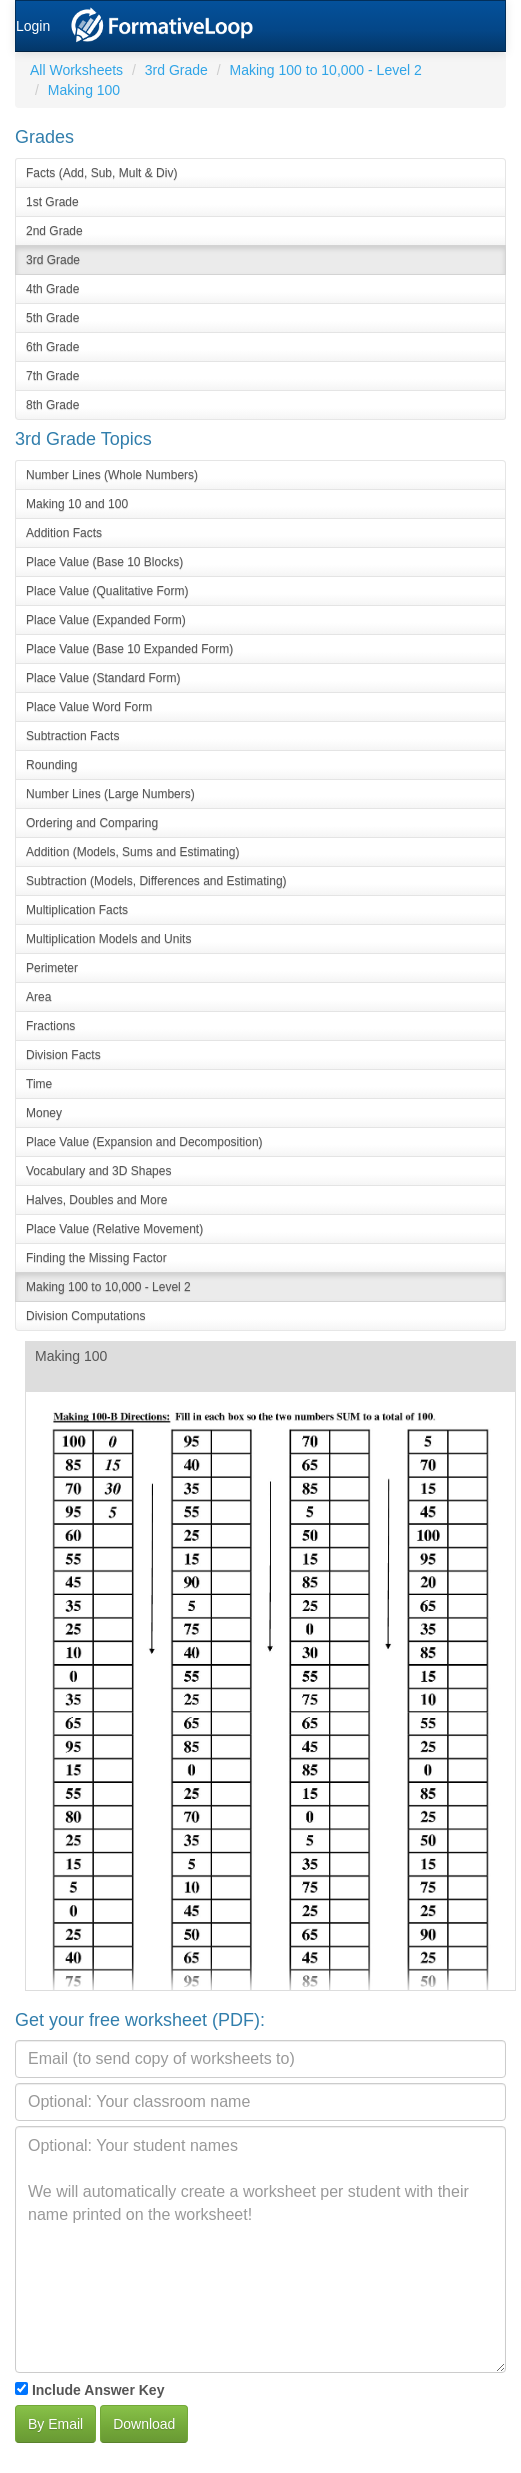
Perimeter (52, 968)
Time (39, 1084)
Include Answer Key (98, 2390)
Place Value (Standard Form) (103, 678)
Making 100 (84, 90)
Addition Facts (64, 533)
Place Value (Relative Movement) (114, 1229)
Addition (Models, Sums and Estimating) (132, 852)
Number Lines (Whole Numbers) (112, 475)
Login (33, 26)
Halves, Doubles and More (96, 1200)
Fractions (50, 1026)
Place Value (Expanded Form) (106, 620)
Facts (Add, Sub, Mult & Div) (101, 173)
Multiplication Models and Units (108, 939)
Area (38, 997)
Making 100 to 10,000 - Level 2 (326, 70)
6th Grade (52, 347)
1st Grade (52, 202)
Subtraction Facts (72, 736)
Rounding (51, 765)
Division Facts (63, 1055)
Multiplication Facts (77, 910)
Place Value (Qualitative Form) (107, 591)
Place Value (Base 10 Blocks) (104, 562)
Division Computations (85, 1316)
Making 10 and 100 (77, 504)
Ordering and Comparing (92, 823)
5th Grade (52, 318)
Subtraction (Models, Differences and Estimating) (156, 881)
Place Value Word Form (89, 707)
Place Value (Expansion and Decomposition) (144, 1142)
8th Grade (52, 405)
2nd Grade (54, 231)
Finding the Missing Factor (96, 1258)
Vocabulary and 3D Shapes (98, 1171)
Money (44, 1113)
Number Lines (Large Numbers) (110, 794)
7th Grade (52, 376)
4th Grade (52, 289)
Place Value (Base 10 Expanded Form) (129, 649)
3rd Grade (176, 70)
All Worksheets (76, 70)
